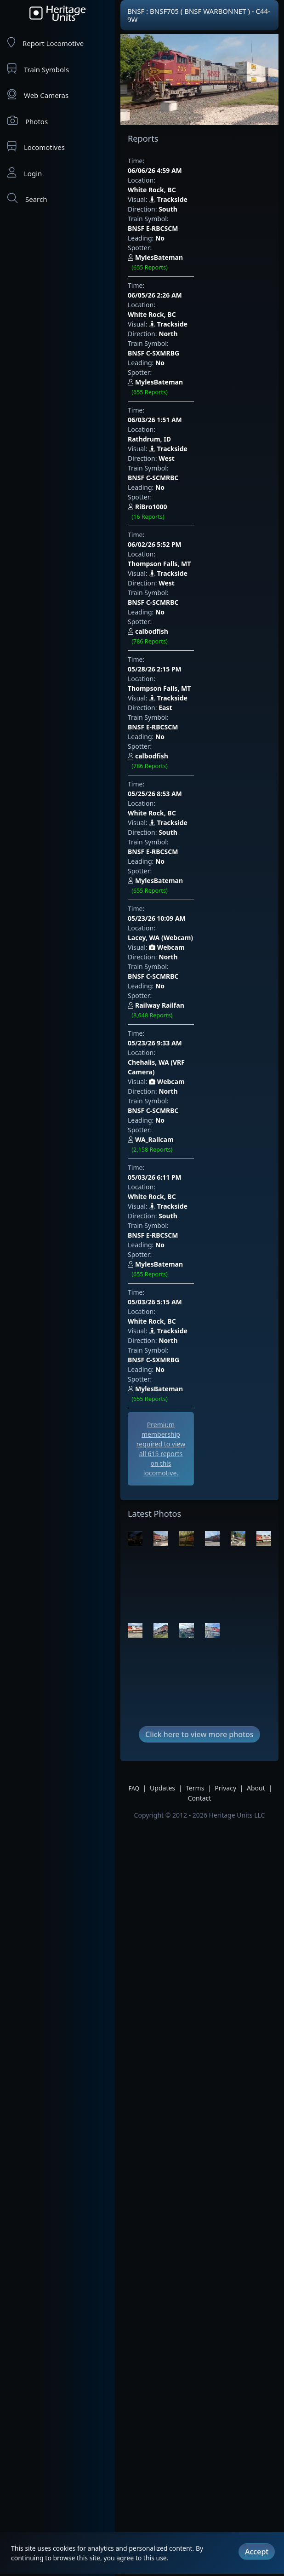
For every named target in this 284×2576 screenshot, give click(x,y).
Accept (256, 2541)
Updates (162, 1348)
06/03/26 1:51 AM (173, 313)
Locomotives (36, 146)
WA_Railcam (200, 754)
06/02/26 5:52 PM (173, 389)
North (168, 266)
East (165, 495)
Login (24, 172)
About (256, 1348)
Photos (27, 120)
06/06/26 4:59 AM (173, 160)
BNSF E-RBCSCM (195, 199)
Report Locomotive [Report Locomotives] (45, 42)
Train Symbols (38, 68)
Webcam (166, 638)
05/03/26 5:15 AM (173, 847)
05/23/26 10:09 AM (175, 618)
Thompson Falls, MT (188, 399)
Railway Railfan (205, 677)
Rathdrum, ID (178, 323)
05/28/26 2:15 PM (173, 466)
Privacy (225, 1348)
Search (27, 198)
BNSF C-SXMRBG (196, 275)
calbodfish (195, 448)
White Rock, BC (181, 170)
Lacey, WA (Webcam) (189, 628)
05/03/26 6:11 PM (173, 771)
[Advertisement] (180, 1008)
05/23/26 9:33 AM (173, 695)
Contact (199, 1358)
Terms (195, 1348)
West (167, 342)
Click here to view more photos (199, 1295)
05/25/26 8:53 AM (173, 542)
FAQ (134, 1349)
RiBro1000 (193, 372)
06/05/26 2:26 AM (173, 237)
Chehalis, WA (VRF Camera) (200, 704)
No (160, 209)
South (168, 189)
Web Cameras (37, 94)
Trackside (168, 180)
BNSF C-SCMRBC (195, 352)
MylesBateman (202, 219)
